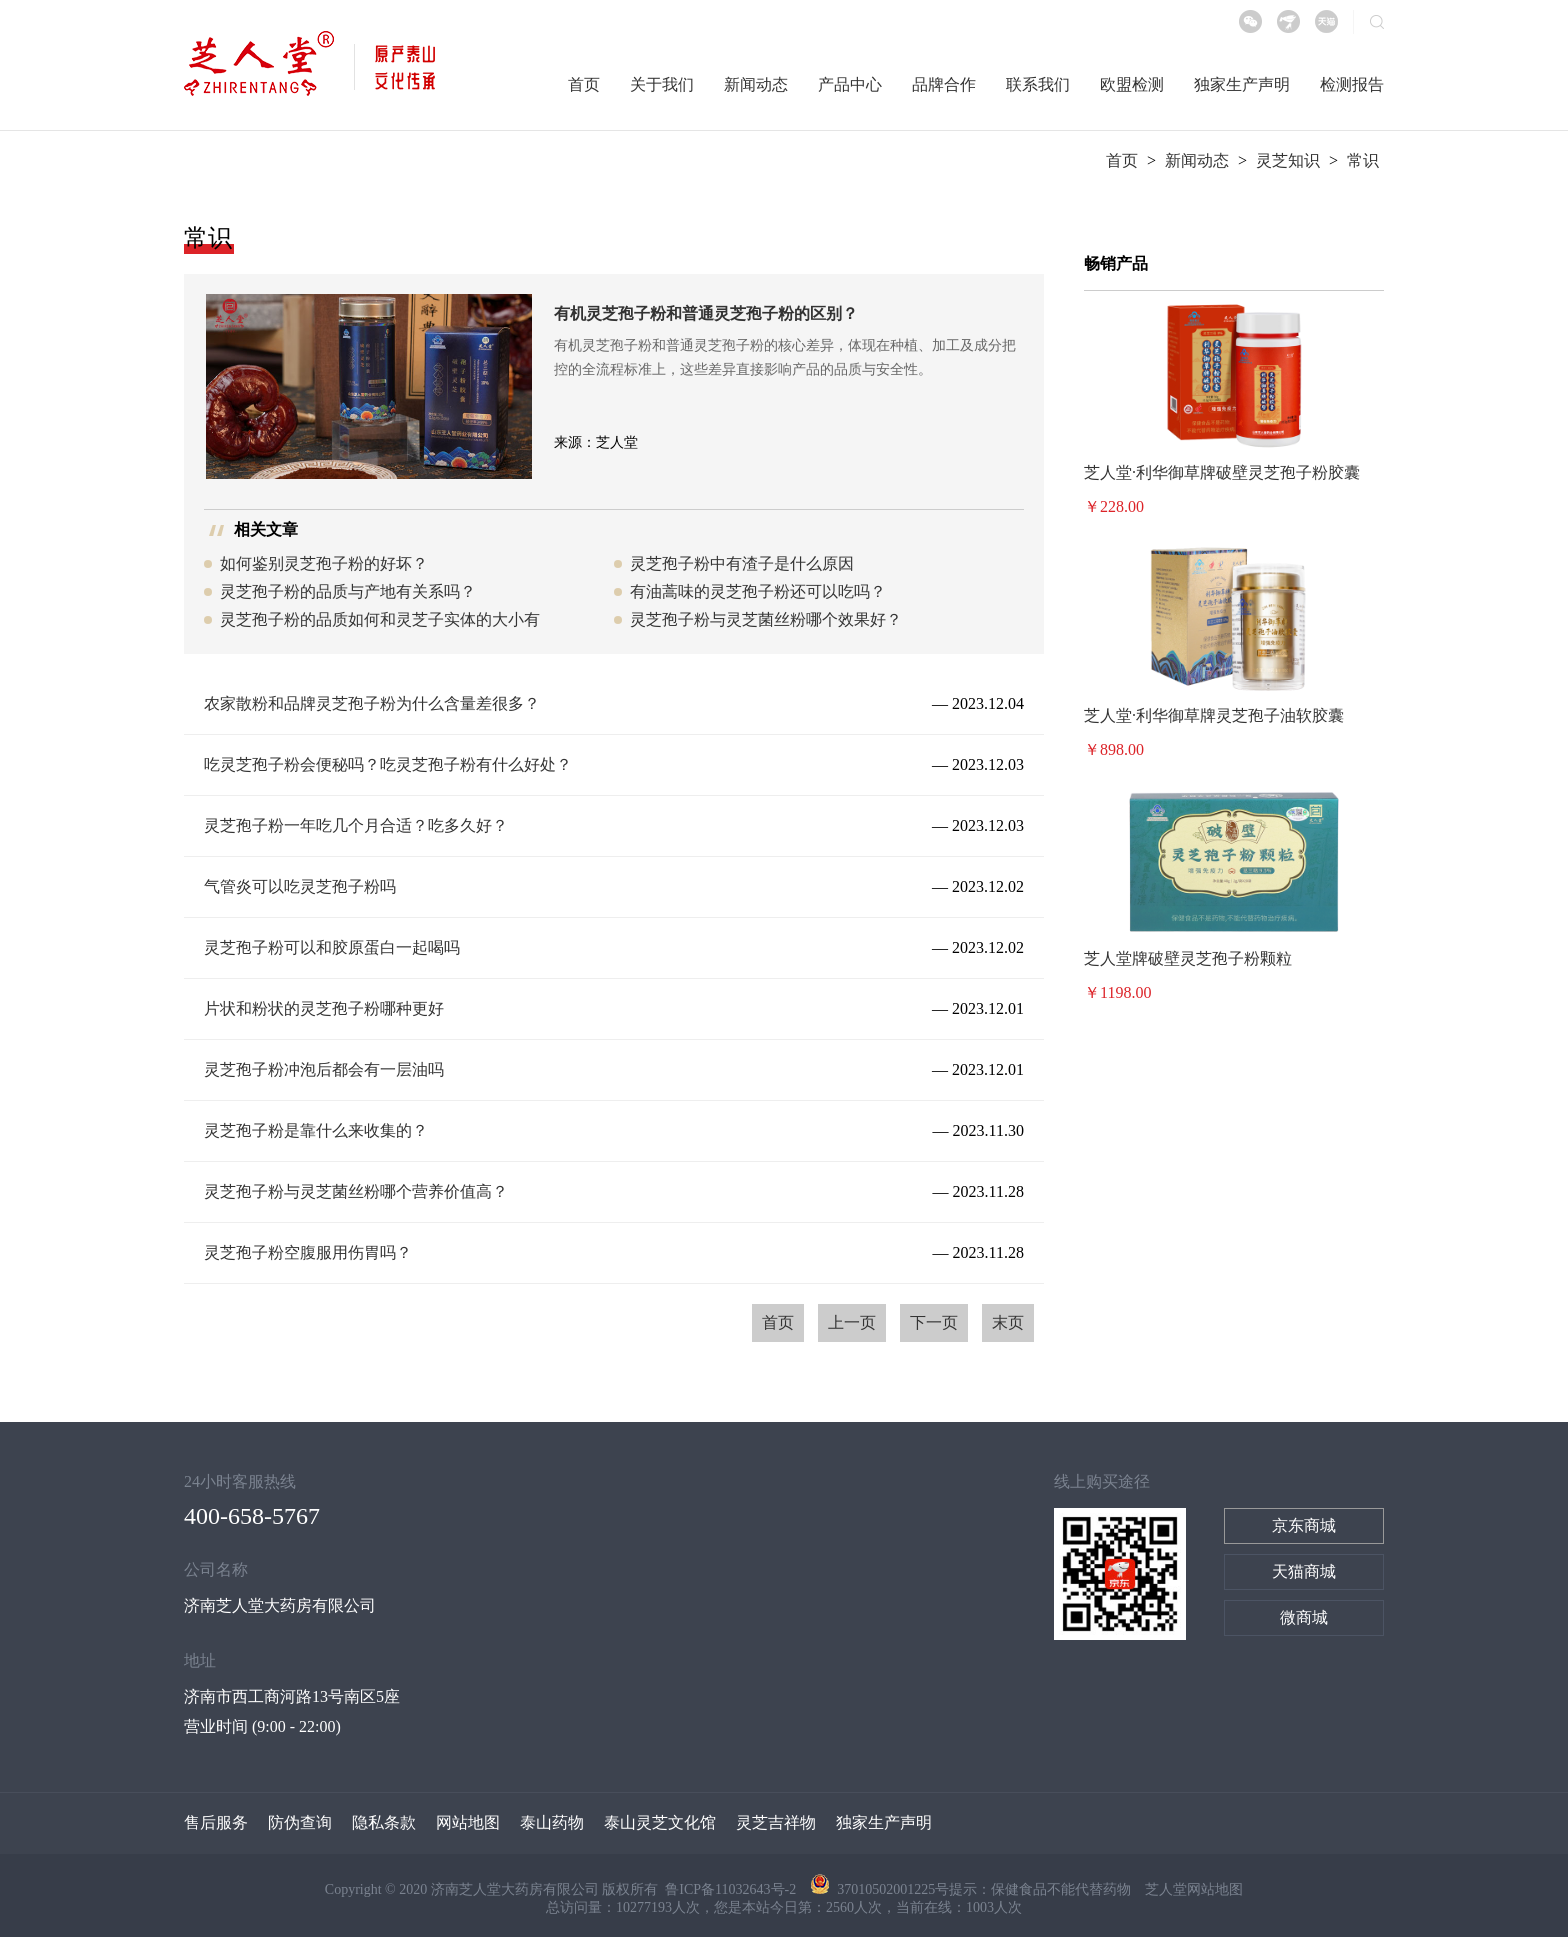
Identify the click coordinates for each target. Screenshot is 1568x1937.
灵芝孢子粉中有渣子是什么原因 (742, 563)
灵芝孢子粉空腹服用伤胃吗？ (308, 1252)
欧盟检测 (1132, 84)
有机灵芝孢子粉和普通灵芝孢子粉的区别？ (706, 313)
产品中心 (850, 84)
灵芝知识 (1288, 160)
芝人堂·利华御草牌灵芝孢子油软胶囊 (1214, 715)
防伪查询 (300, 1822)
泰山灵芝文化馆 (660, 1822)
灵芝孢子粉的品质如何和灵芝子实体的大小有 (380, 619)
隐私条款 (384, 1822)
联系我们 (1038, 84)
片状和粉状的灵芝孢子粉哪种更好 (324, 1008)
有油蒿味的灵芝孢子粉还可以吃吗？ (758, 591)
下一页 (934, 1322)
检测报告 (1352, 84)
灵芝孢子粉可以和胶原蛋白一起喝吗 (332, 947)
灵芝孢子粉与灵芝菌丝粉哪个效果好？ (766, 619)
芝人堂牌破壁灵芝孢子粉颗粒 (1188, 958)
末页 (1008, 1322)
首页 (584, 84)
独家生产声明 (1242, 84)
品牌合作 (944, 84)
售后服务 (216, 1822)
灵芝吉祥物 (776, 1822)
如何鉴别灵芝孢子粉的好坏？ (324, 563)
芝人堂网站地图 (1194, 1889)
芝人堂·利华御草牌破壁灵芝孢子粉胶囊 (1222, 472)
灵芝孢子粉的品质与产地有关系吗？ (348, 591)
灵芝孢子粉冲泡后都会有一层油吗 (324, 1069)
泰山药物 (552, 1822)
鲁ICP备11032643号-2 (732, 1889)
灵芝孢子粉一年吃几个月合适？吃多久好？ (356, 825)
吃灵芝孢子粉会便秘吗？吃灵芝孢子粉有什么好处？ (388, 764)
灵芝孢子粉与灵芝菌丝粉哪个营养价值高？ (356, 1191)
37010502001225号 (879, 1889)
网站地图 (468, 1822)
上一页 (852, 1322)
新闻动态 (756, 84)
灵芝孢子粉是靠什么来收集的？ (316, 1130)
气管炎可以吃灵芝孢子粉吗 (300, 886)
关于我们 (662, 84)
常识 (1363, 160)
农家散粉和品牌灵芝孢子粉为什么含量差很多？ (372, 703)
